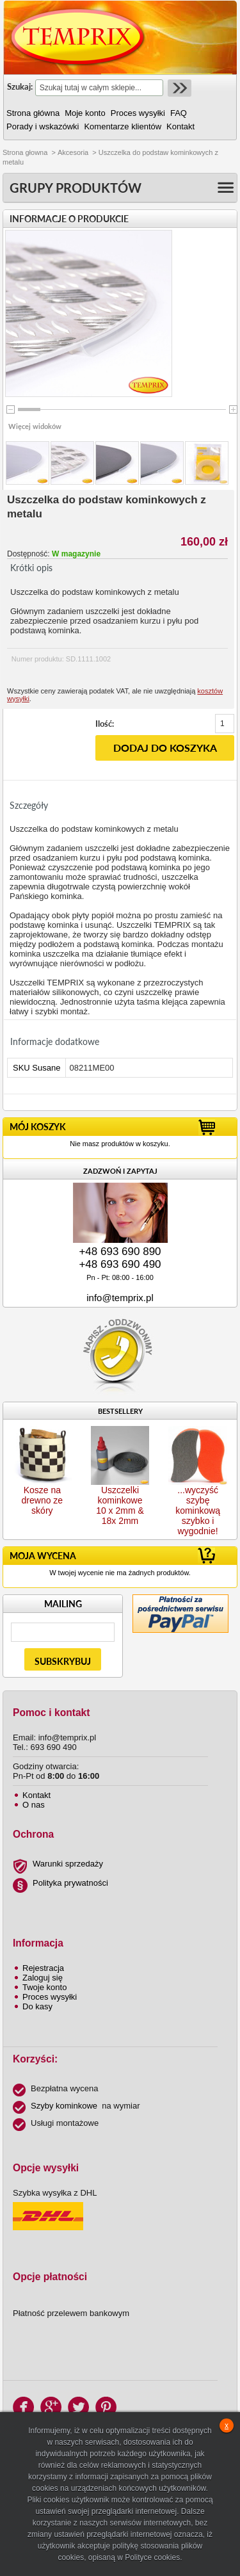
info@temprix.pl (119, 1297)
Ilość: (104, 723)
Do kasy (37, 2006)
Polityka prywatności (70, 1883)
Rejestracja (43, 1968)
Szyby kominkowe (64, 2105)
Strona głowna (25, 152)
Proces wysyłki (49, 1997)
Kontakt (36, 1795)
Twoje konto (44, 1987)
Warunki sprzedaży (68, 1863)
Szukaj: (20, 86)
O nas (33, 1805)
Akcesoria (73, 152)
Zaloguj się (42, 1977)
